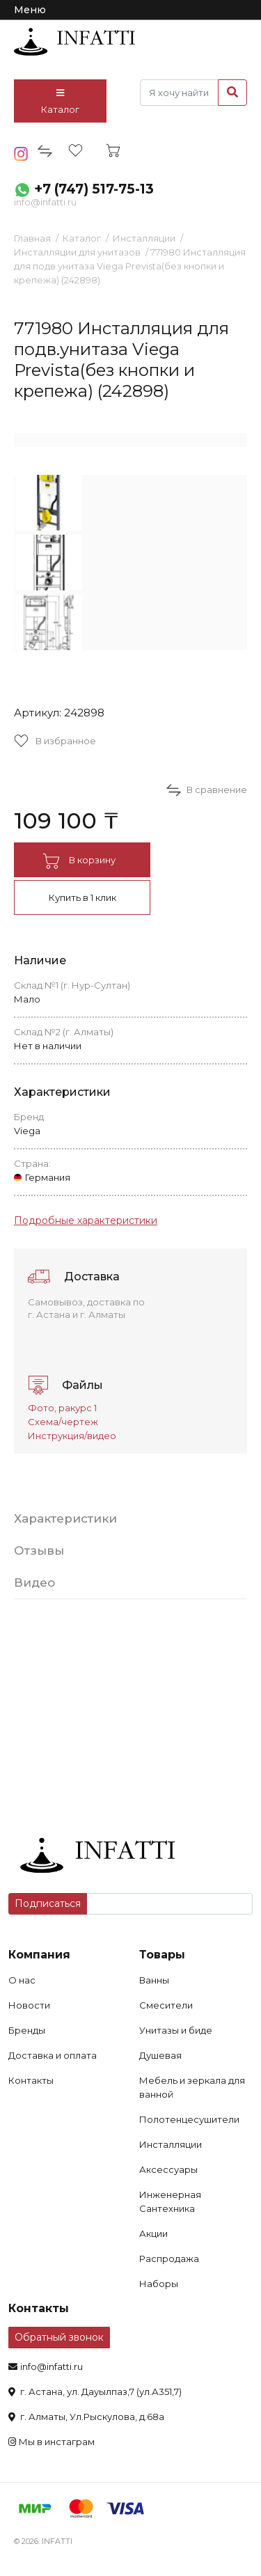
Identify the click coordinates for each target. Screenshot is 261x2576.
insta (21, 154)
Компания (39, 1954)
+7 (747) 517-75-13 (94, 189)
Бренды (26, 2030)
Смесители (166, 2005)
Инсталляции (144, 238)
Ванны (154, 1980)
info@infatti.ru (45, 201)
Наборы (158, 2283)
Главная (32, 238)
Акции (153, 2233)
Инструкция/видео (72, 1435)
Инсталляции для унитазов (77, 252)
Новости (29, 2005)
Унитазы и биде (175, 2030)
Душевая (160, 2055)
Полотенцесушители (189, 2119)
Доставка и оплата (52, 2055)
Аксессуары (168, 2169)
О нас (21, 1980)
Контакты (31, 2080)
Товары (162, 1954)
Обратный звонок (59, 2337)
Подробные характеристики (85, 1220)
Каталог (60, 101)
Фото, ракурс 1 (62, 1407)
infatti (74, 42)
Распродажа (169, 2258)
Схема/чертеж (63, 1421)
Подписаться (48, 1903)
